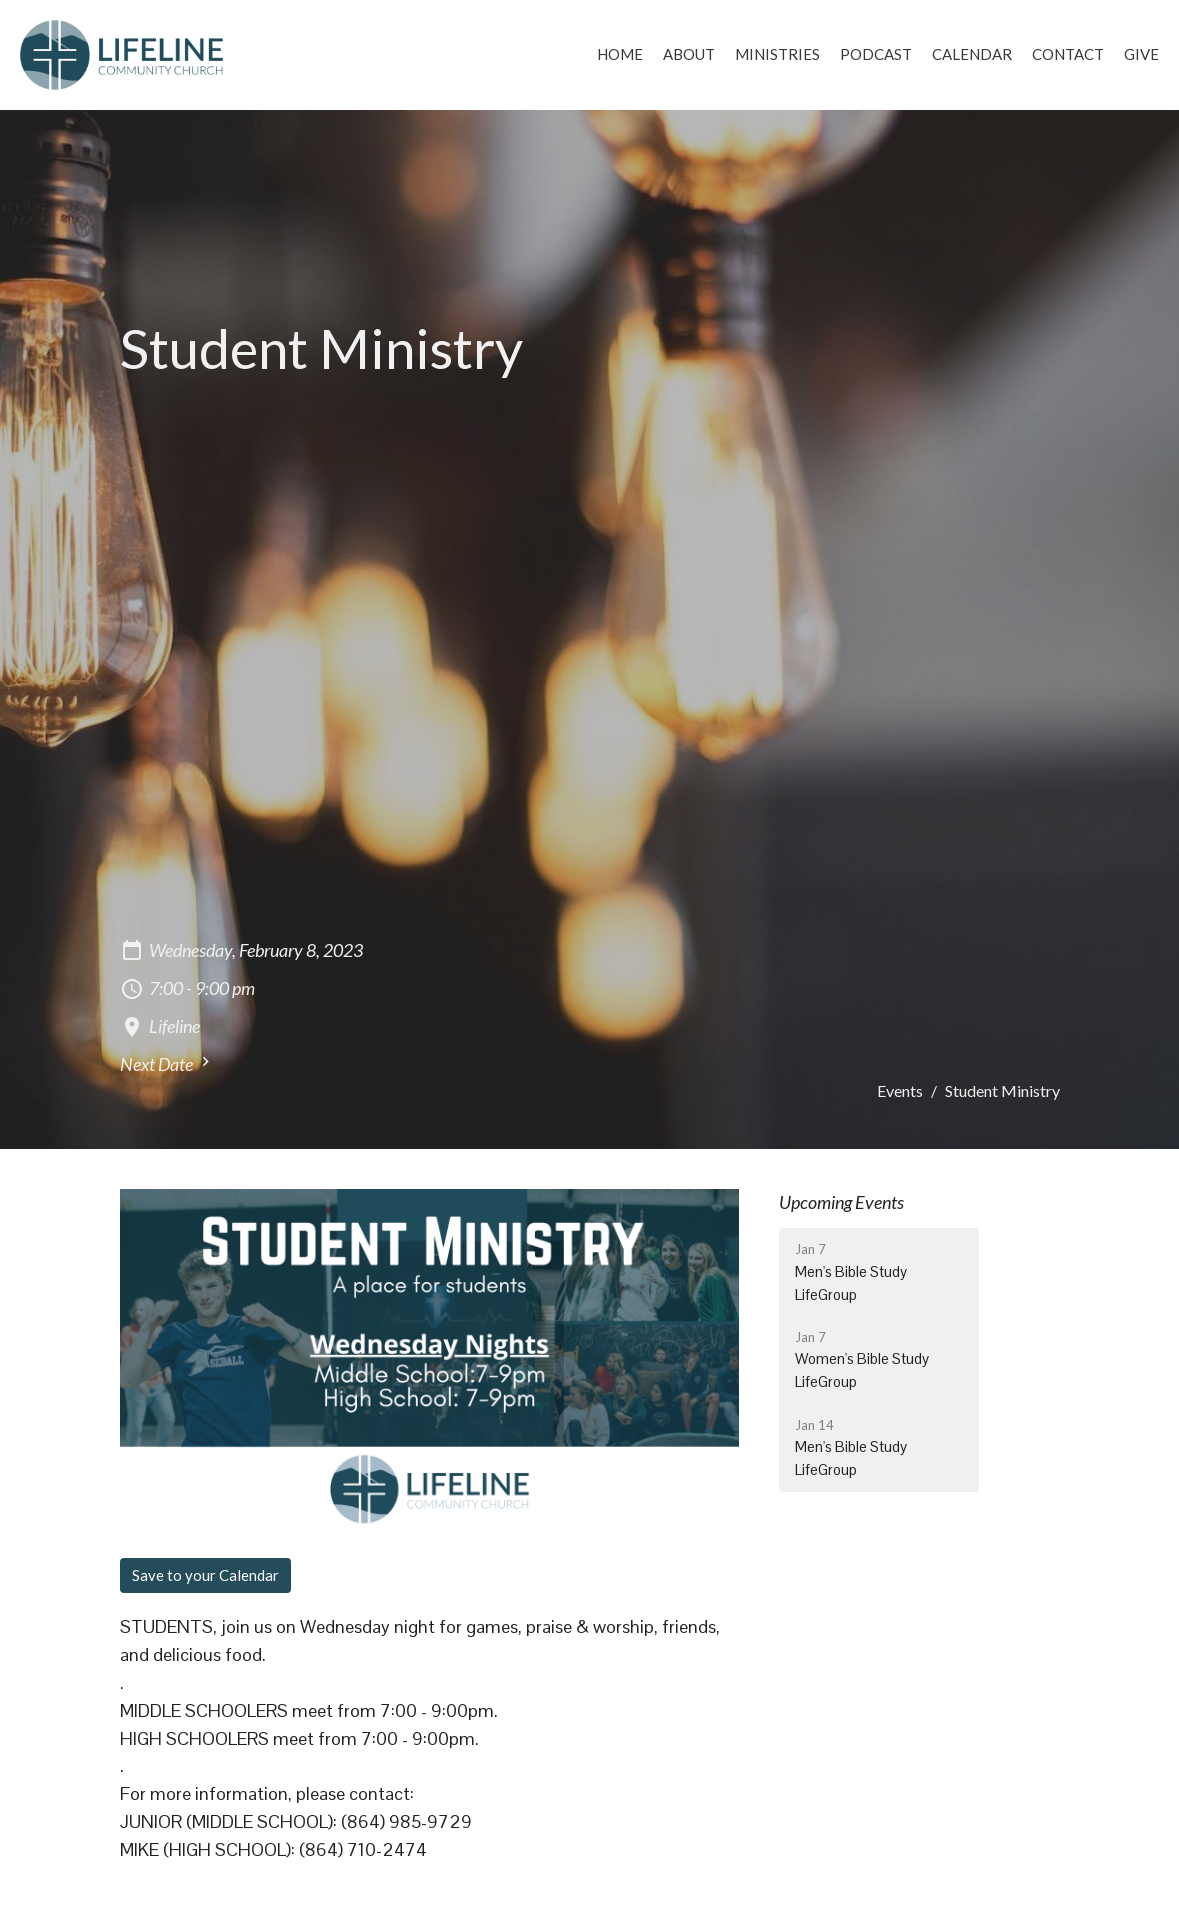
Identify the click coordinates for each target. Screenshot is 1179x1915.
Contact (1068, 54)
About (689, 54)
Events (900, 1090)
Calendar (972, 54)
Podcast (876, 54)
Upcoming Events (841, 1202)
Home (620, 54)
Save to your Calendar (205, 1575)
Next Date (167, 1063)
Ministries (777, 54)
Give (1141, 54)
